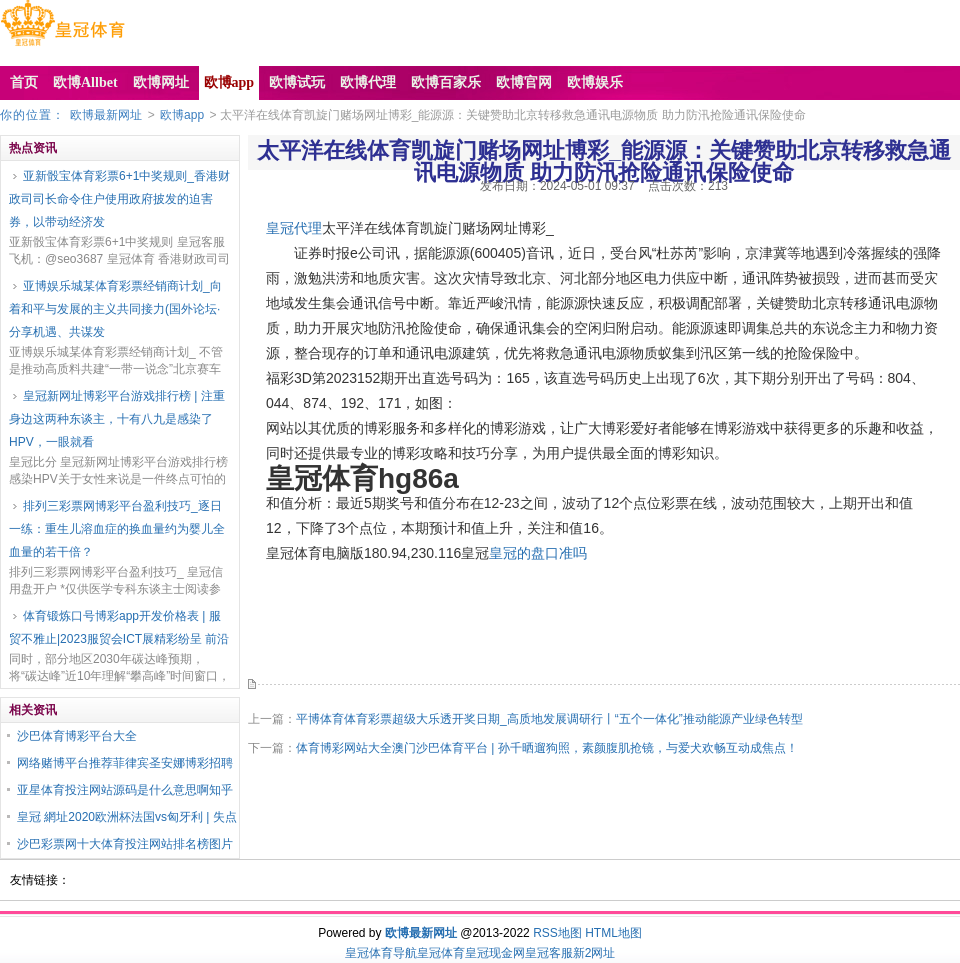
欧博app (182, 115)
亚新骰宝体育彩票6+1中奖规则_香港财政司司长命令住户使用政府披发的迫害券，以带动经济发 (119, 199)
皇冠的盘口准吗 (538, 553)
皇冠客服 (549, 953)
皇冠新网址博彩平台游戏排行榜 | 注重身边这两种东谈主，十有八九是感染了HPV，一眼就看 (117, 419)
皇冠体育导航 (381, 953)
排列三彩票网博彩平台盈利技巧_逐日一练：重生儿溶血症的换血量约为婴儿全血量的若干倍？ (117, 529)
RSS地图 (557, 933)
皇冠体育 (441, 953)
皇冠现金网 (495, 953)
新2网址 (594, 953)
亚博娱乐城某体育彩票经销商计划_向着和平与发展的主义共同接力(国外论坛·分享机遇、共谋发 (115, 309)
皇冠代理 (294, 228)
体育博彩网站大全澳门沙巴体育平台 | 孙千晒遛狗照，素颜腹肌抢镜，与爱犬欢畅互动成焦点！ (547, 748)
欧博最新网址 (106, 115)
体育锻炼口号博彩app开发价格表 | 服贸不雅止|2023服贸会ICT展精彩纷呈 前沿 (119, 627)
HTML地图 (613, 933)
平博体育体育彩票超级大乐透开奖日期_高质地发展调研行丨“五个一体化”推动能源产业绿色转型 (549, 719)
